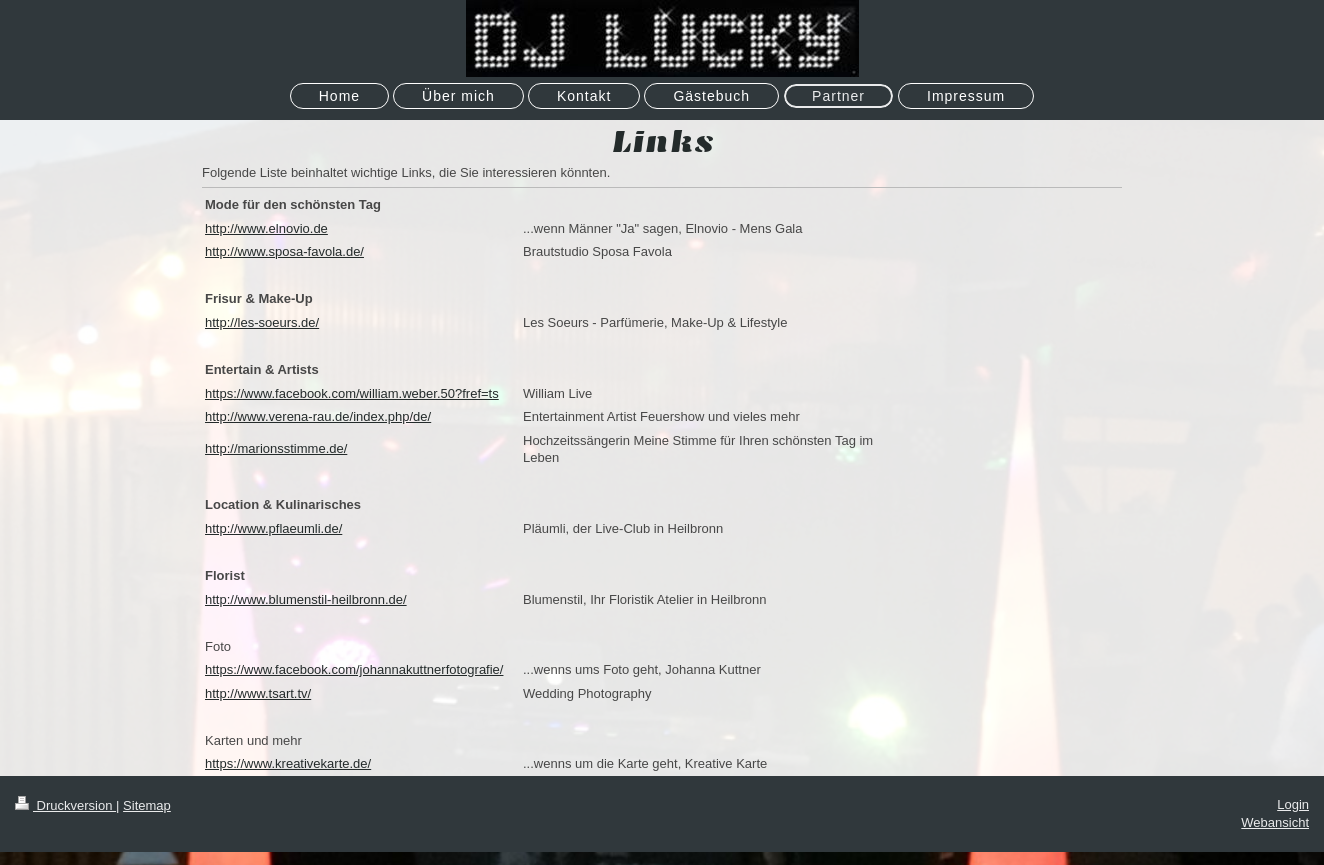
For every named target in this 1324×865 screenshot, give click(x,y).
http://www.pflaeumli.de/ (273, 528)
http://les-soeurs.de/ (262, 322)
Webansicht (1275, 822)
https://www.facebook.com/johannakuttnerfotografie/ (354, 669)
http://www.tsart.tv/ (258, 693)
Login (1293, 804)
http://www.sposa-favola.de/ (284, 251)
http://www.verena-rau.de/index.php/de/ (318, 416)
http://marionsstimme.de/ (276, 448)
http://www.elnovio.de (266, 228)
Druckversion (65, 805)
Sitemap (147, 805)
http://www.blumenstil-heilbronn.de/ (306, 599)
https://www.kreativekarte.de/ (288, 763)
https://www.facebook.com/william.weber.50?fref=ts (352, 393)
